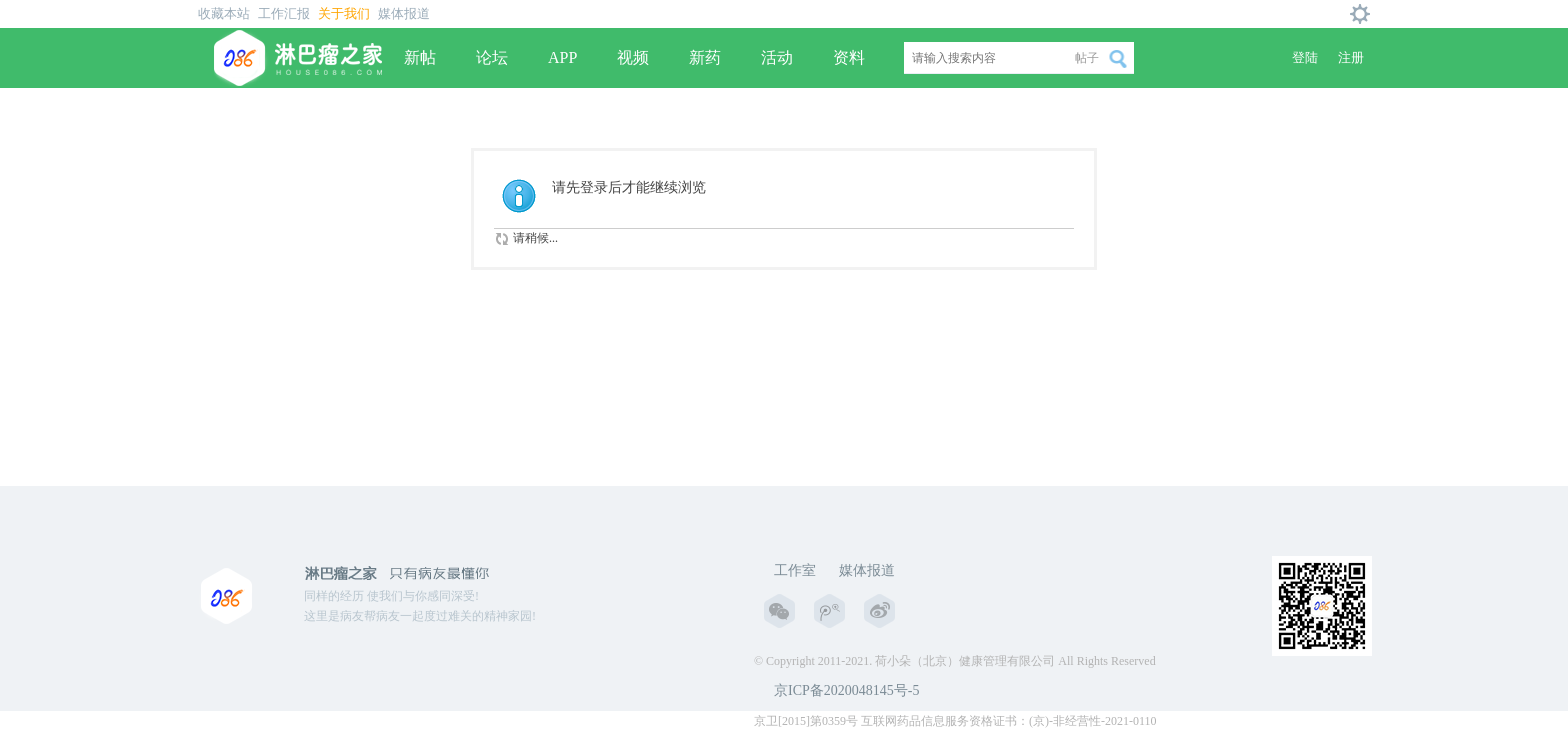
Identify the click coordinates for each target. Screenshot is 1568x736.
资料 (849, 57)
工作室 (795, 570)
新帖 (420, 57)
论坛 (492, 57)
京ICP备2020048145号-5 (846, 690)
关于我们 (344, 13)
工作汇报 (284, 13)
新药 (705, 57)
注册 (1351, 57)
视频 (633, 57)
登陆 (1305, 57)
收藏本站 (224, 13)
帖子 (1087, 58)
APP (562, 57)
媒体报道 (404, 13)
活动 (777, 57)
